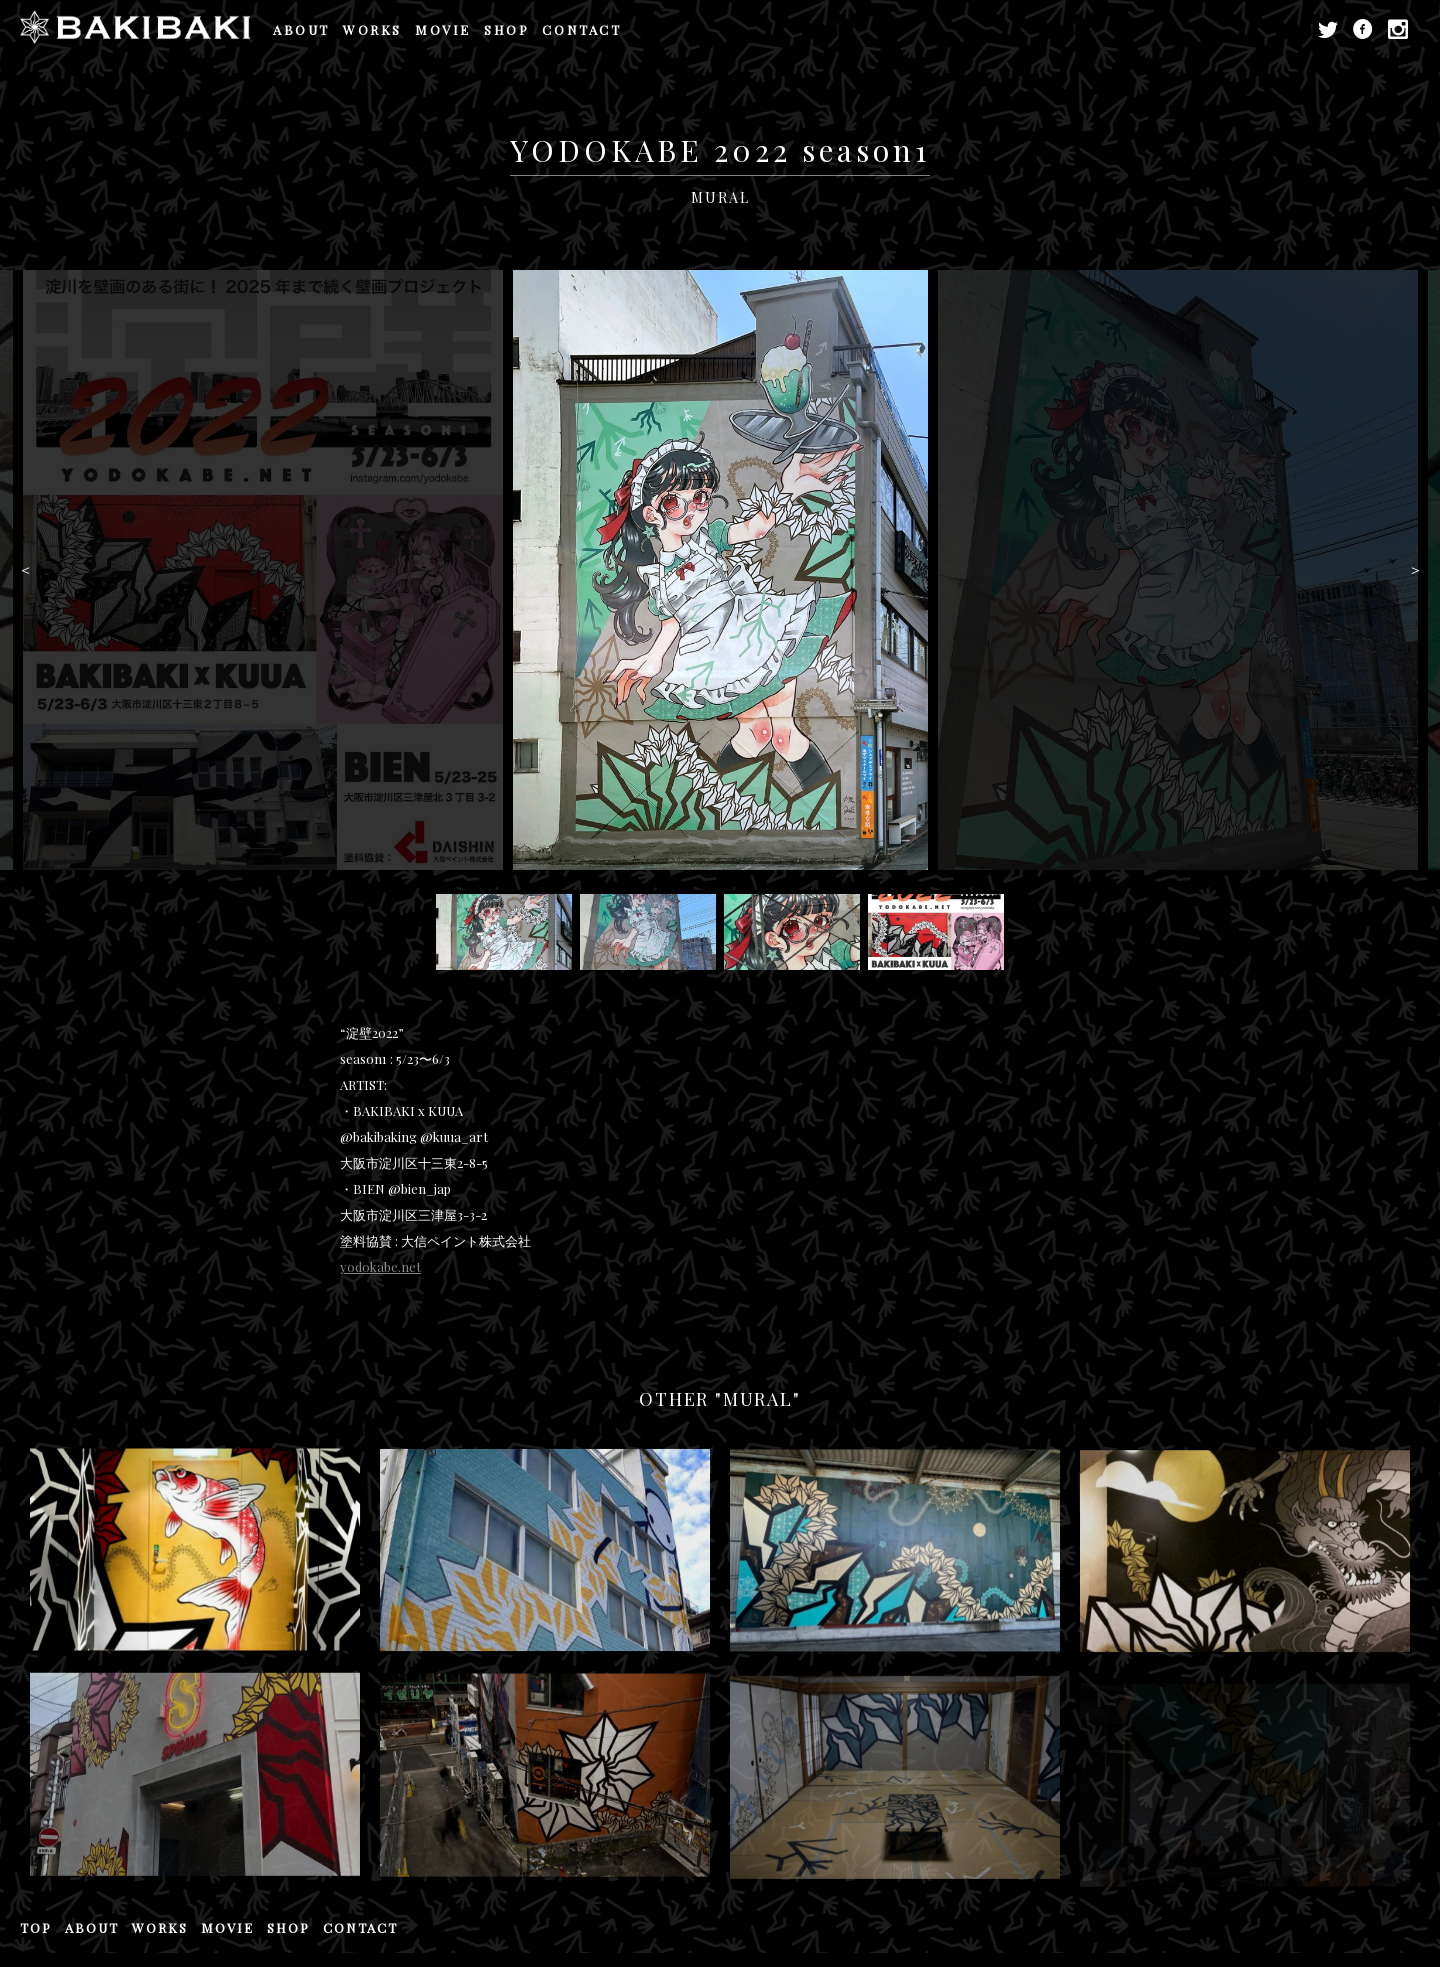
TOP (36, 1927)
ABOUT (301, 29)
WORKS (372, 29)
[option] (720, 570)
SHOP (506, 29)
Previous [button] (25, 570)
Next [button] (1415, 570)
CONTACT (581, 29)
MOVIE (443, 29)
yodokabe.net (380, 1266)
